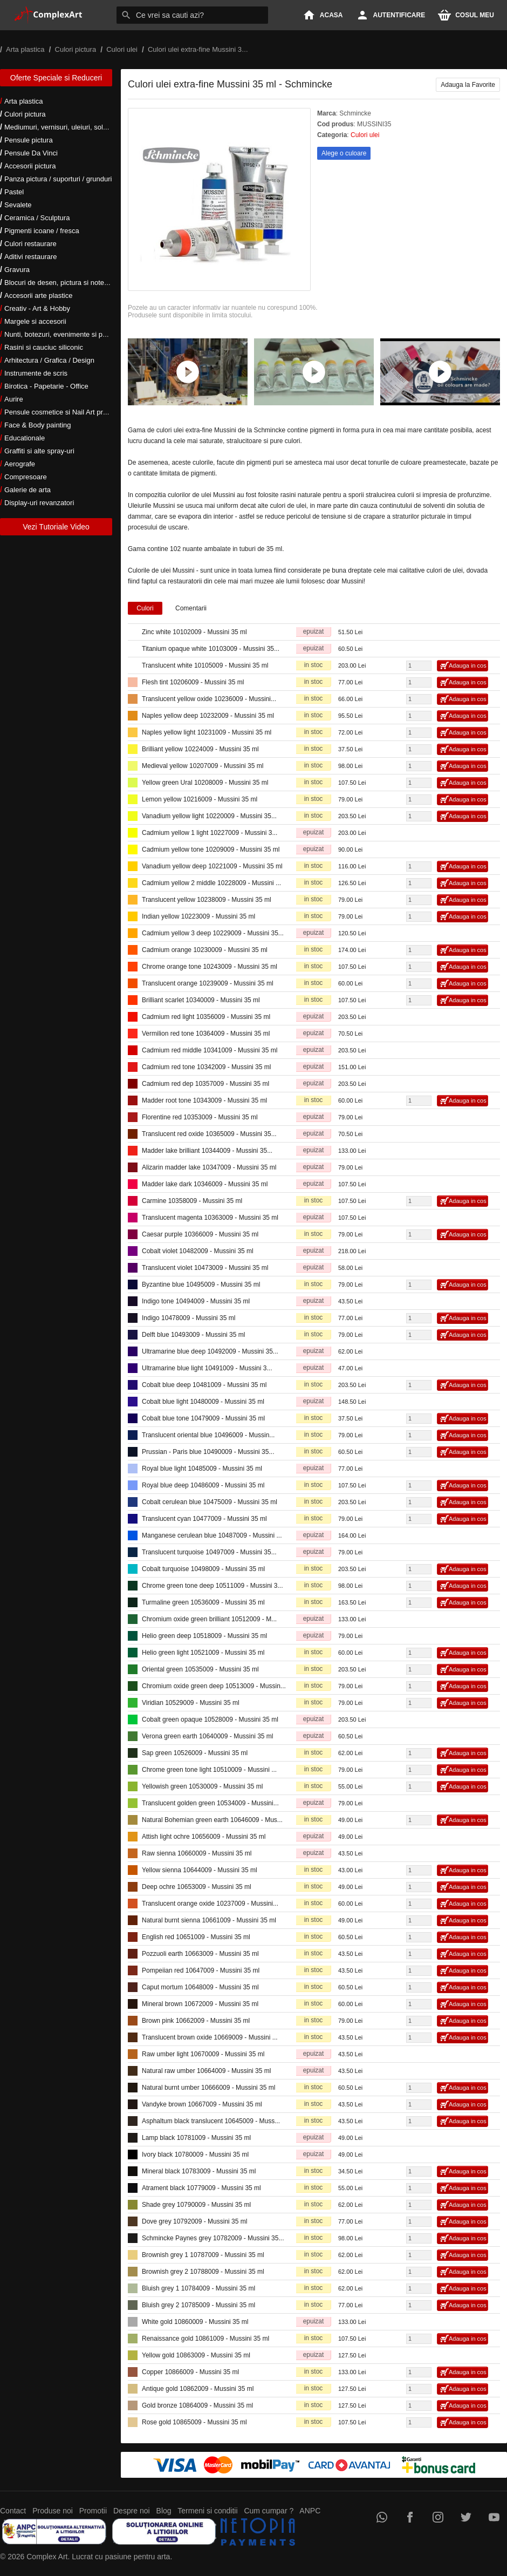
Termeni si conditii (207, 2510)
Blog (164, 2510)
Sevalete (18, 205)
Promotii (93, 2510)
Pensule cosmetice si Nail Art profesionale (69, 412)
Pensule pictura (28, 140)
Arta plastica (23, 101)
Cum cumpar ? (268, 2510)
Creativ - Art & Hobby (37, 308)
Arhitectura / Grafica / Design (49, 360)
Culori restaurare (30, 244)
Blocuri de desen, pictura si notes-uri (61, 282)
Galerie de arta (27, 490)
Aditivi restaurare (30, 257)
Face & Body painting (37, 425)
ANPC (309, 2510)
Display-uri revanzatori (39, 503)
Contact (13, 2510)
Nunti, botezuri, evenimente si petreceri (65, 334)
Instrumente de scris (35, 373)
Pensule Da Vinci (31, 153)
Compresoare (25, 477)
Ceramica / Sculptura (37, 218)
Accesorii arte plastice (38, 295)
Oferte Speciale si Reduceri (56, 77)
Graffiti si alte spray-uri (39, 451)
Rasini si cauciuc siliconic (43, 347)
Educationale (24, 438)
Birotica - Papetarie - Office (46, 386)
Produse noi (52, 2510)
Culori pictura (25, 114)
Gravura (17, 270)
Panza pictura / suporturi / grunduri (58, 179)
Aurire (13, 399)
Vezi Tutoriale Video (56, 526)
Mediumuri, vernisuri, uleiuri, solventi (61, 127)
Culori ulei (365, 135)
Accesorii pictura (30, 166)
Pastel (14, 192)
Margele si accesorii (35, 321)
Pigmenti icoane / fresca (41, 231)
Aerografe (19, 464)
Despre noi (131, 2510)
